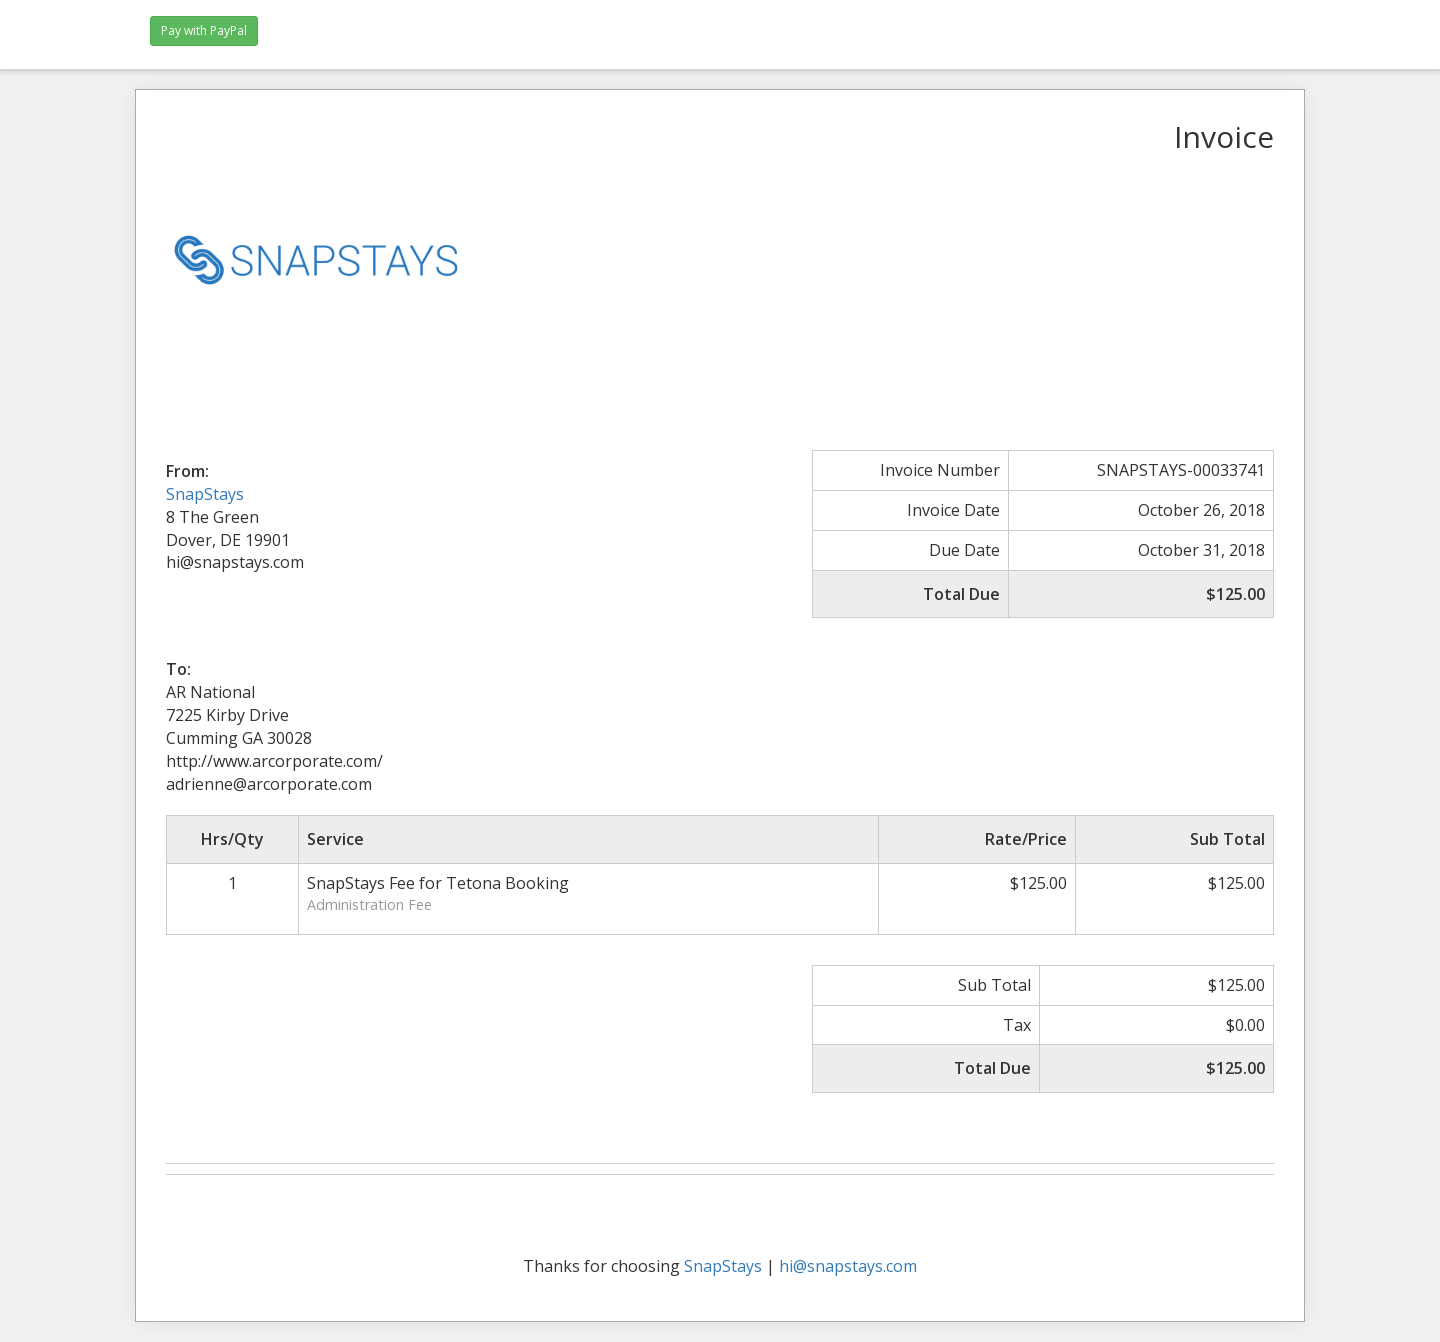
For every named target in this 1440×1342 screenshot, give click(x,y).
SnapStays (205, 494)
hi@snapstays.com (848, 1266)
